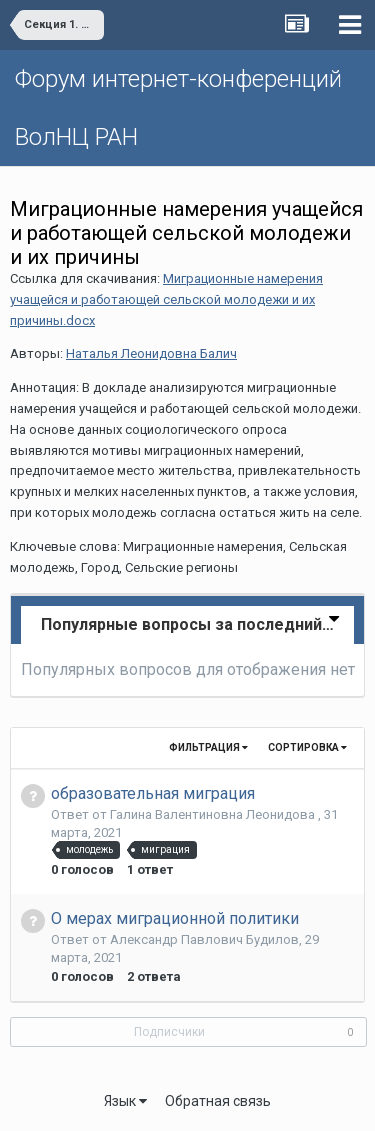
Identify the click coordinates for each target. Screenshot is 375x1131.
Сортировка (307, 747)
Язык (125, 1101)
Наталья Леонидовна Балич (151, 353)
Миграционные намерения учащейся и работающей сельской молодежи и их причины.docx (166, 299)
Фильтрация (208, 747)
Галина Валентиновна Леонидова (214, 814)
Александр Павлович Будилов (204, 939)
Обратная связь (218, 1101)
